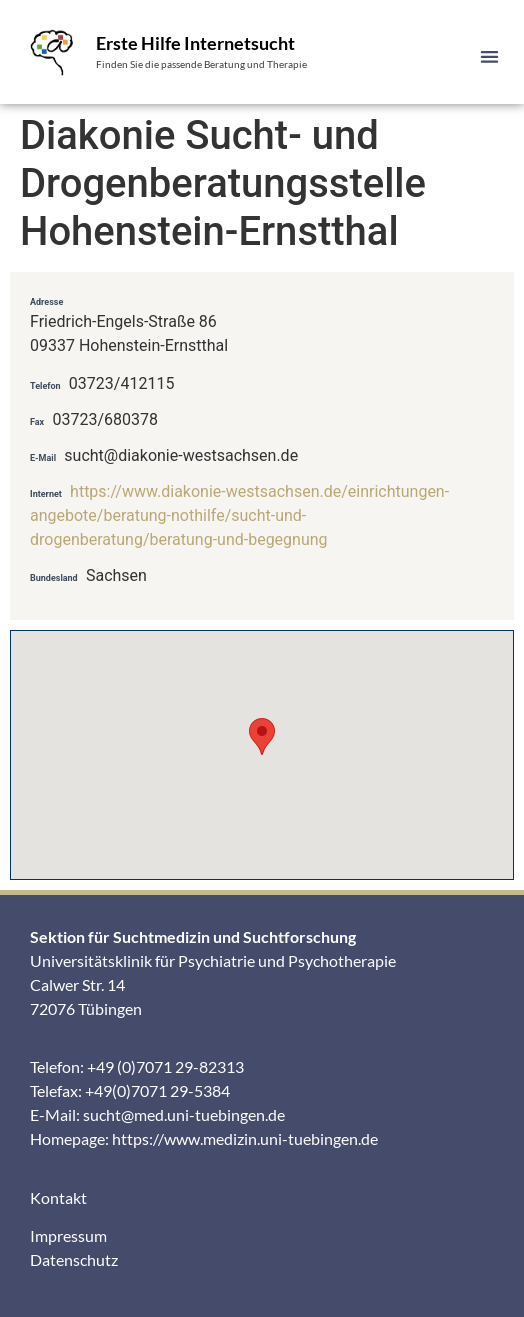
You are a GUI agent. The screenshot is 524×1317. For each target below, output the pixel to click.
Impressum (68, 1235)
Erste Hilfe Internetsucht (195, 43)
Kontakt (58, 1197)
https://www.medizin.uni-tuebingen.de (245, 1138)
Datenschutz (74, 1259)
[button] (489, 56)
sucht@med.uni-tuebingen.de (184, 1114)
